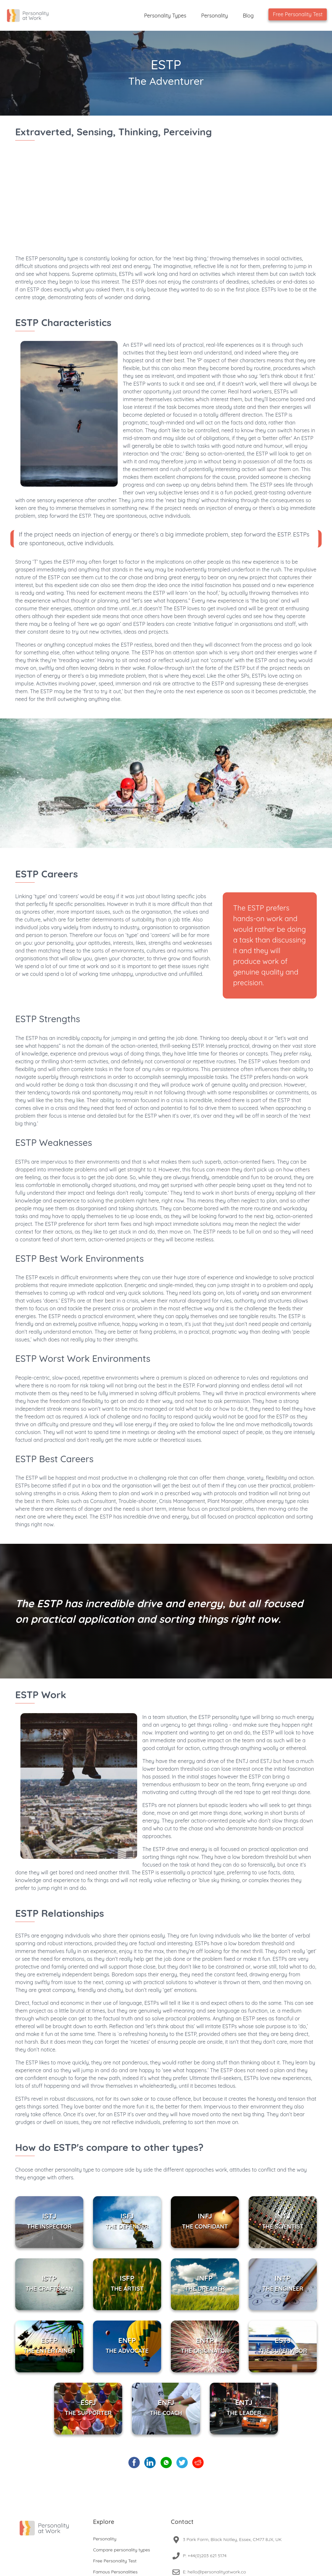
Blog (248, 15)
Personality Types (165, 15)
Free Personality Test (298, 14)
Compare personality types (121, 2550)
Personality (214, 15)
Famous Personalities (115, 2572)
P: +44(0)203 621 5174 (205, 2556)
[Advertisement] (166, 204)
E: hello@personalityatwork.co (214, 2572)
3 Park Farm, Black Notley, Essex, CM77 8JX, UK (232, 2539)
